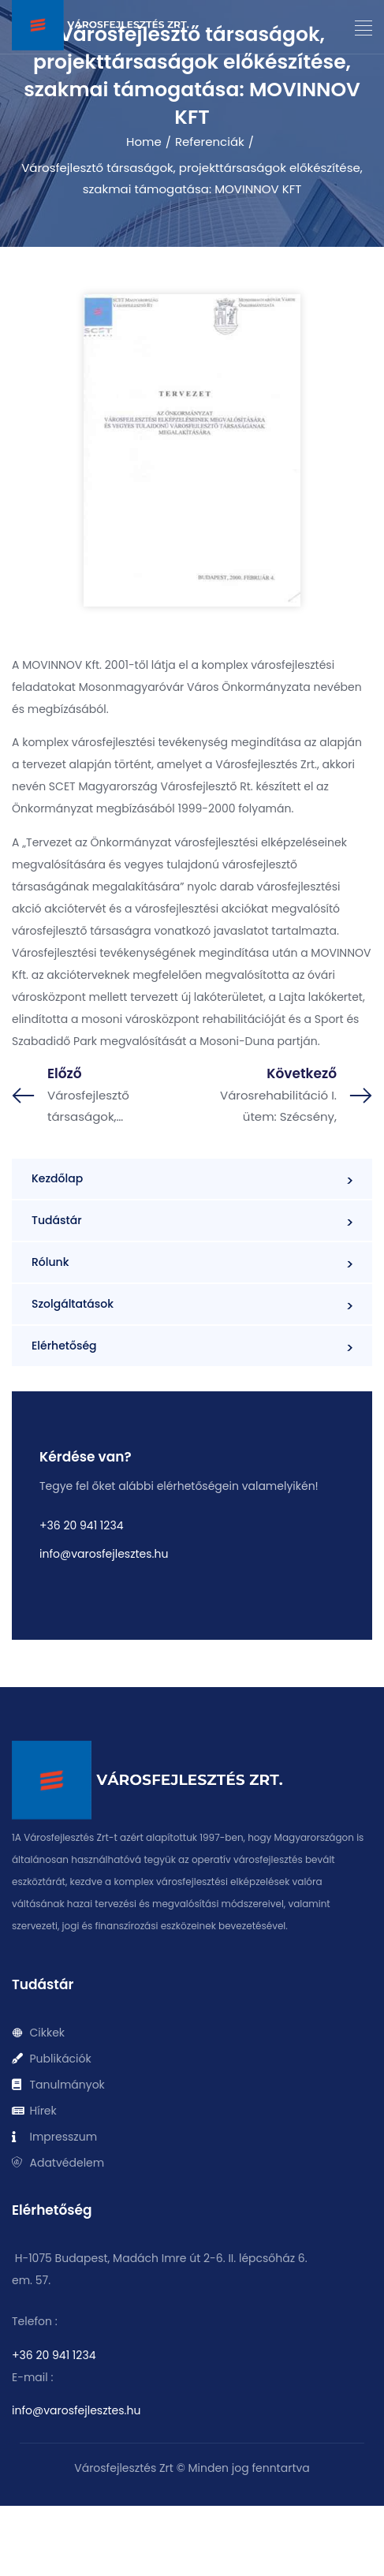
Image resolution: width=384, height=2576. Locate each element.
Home (144, 141)
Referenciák (209, 141)
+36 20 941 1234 (81, 1525)
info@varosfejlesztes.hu (103, 1554)
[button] (363, 28)
